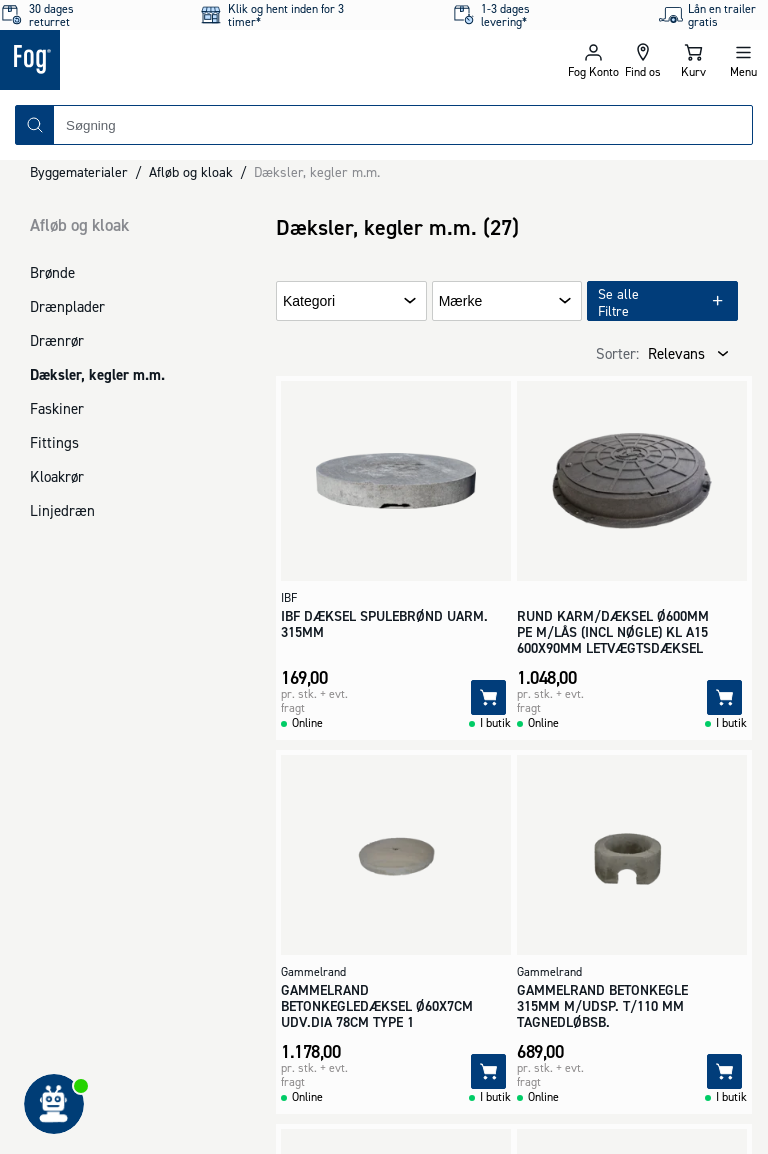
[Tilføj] (488, 697)
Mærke (461, 301)
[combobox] (403, 125)
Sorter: (617, 353)
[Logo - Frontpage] (192, 60)
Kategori (309, 301)
